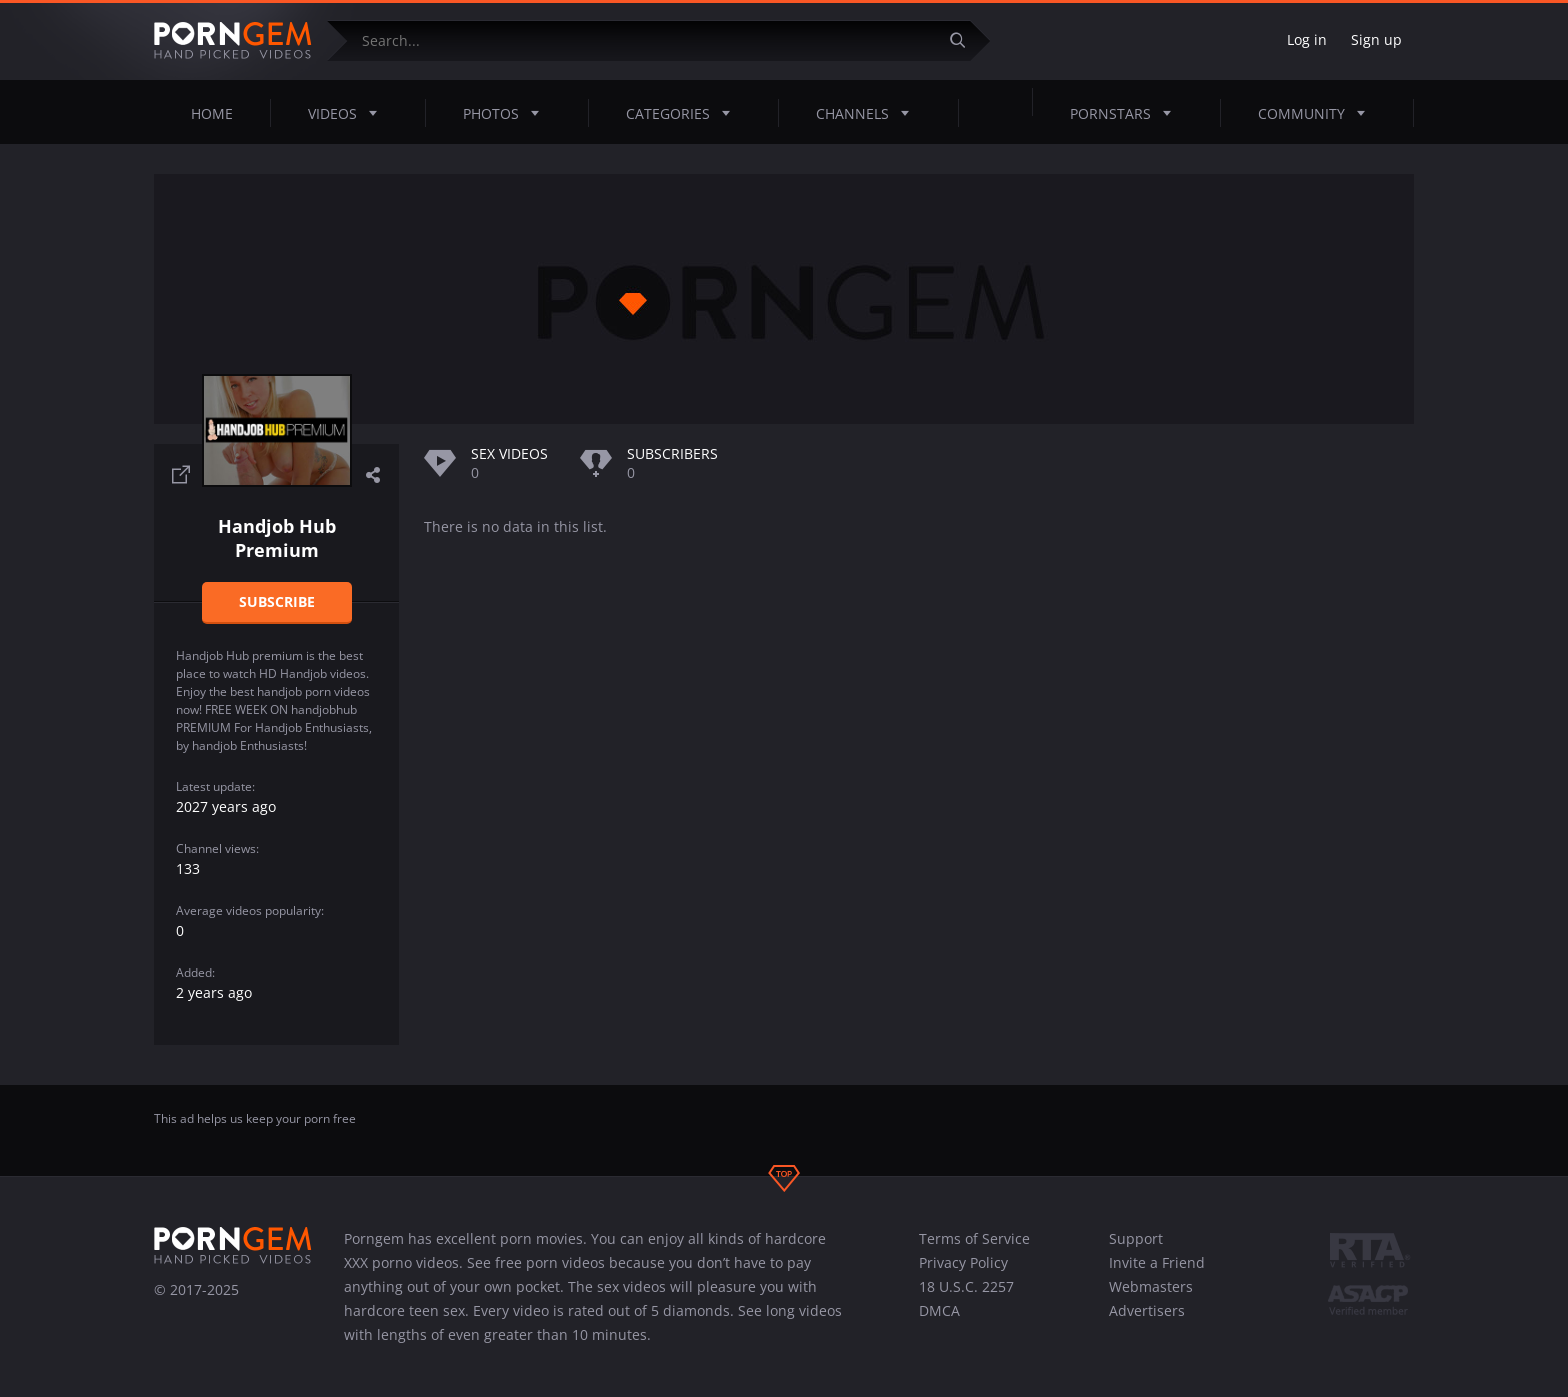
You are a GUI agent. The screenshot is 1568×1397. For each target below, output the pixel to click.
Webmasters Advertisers (1151, 1298)
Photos (507, 113)
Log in (1307, 39)
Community (1317, 113)
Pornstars (1126, 113)
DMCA (939, 1310)
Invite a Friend (1157, 1262)
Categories (684, 113)
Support (1136, 1238)
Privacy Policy (963, 1262)
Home (212, 113)
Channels (868, 113)
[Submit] (965, 40)
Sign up (1376, 39)
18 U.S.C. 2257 (966, 1286)
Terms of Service (974, 1238)
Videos (348, 113)
